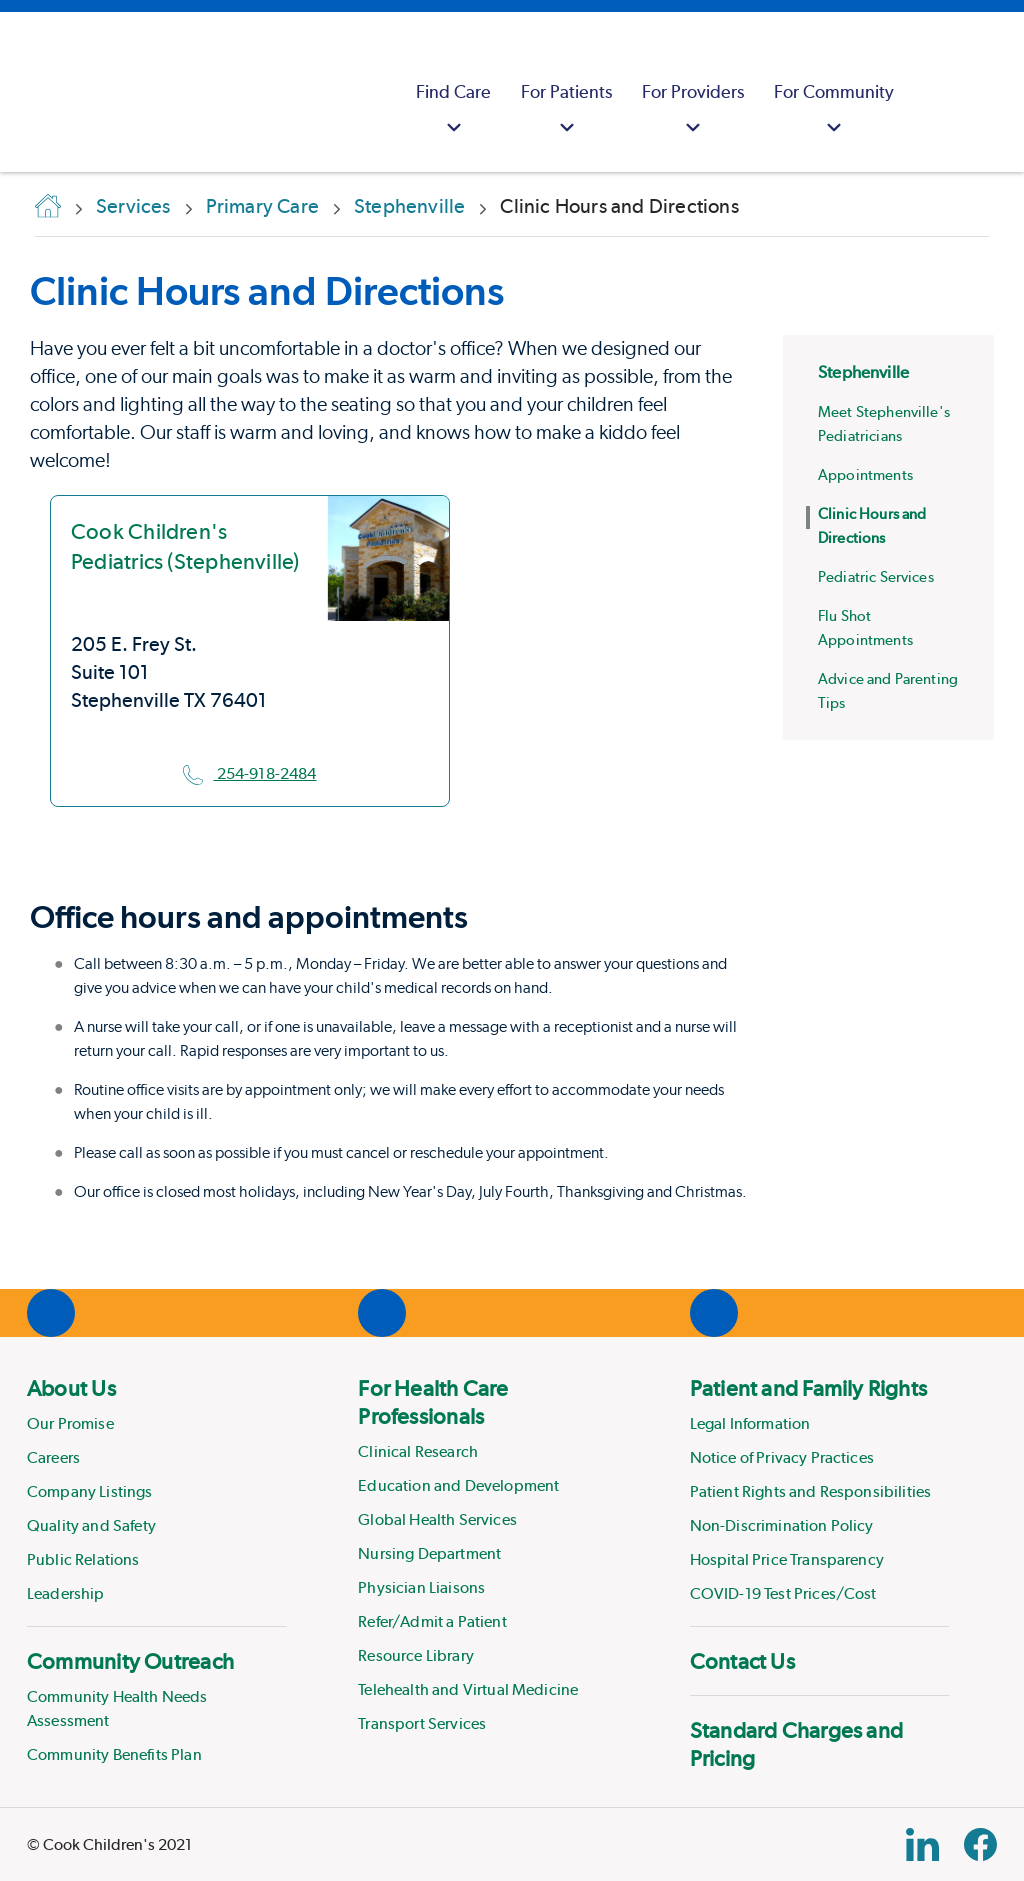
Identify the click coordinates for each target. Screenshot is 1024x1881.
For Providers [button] (693, 111)
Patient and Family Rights (809, 1388)
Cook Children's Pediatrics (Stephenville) (185, 546)
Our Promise (70, 1423)
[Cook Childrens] (25, 92)
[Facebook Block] (980, 1844)
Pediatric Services (876, 577)
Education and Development (458, 1485)
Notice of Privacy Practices (782, 1457)
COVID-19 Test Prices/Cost (783, 1593)
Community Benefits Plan (114, 1754)
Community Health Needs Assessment (117, 1708)
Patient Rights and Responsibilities (811, 1491)
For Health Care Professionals (433, 1402)
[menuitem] (453, 92)
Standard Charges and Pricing (796, 1744)
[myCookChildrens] (934, 92)
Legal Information (750, 1423)
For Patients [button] (566, 111)
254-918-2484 (249, 773)
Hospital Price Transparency (787, 1559)
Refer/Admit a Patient (432, 1621)
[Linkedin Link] (922, 1844)
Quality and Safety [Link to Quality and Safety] (91, 1525)
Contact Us (742, 1661)
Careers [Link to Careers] (53, 1457)
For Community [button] (834, 111)
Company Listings (90, 1491)
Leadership (66, 1593)
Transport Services (422, 1723)
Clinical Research (418, 1451)
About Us (71, 1388)
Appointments (865, 475)
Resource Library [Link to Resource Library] (416, 1655)
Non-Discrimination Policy (782, 1525)
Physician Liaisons (421, 1587)
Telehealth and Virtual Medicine (468, 1689)
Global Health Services (437, 1519)
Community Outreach (130, 1661)
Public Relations (83, 1559)
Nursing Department (429, 1553)
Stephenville (863, 372)
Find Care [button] (453, 111)
